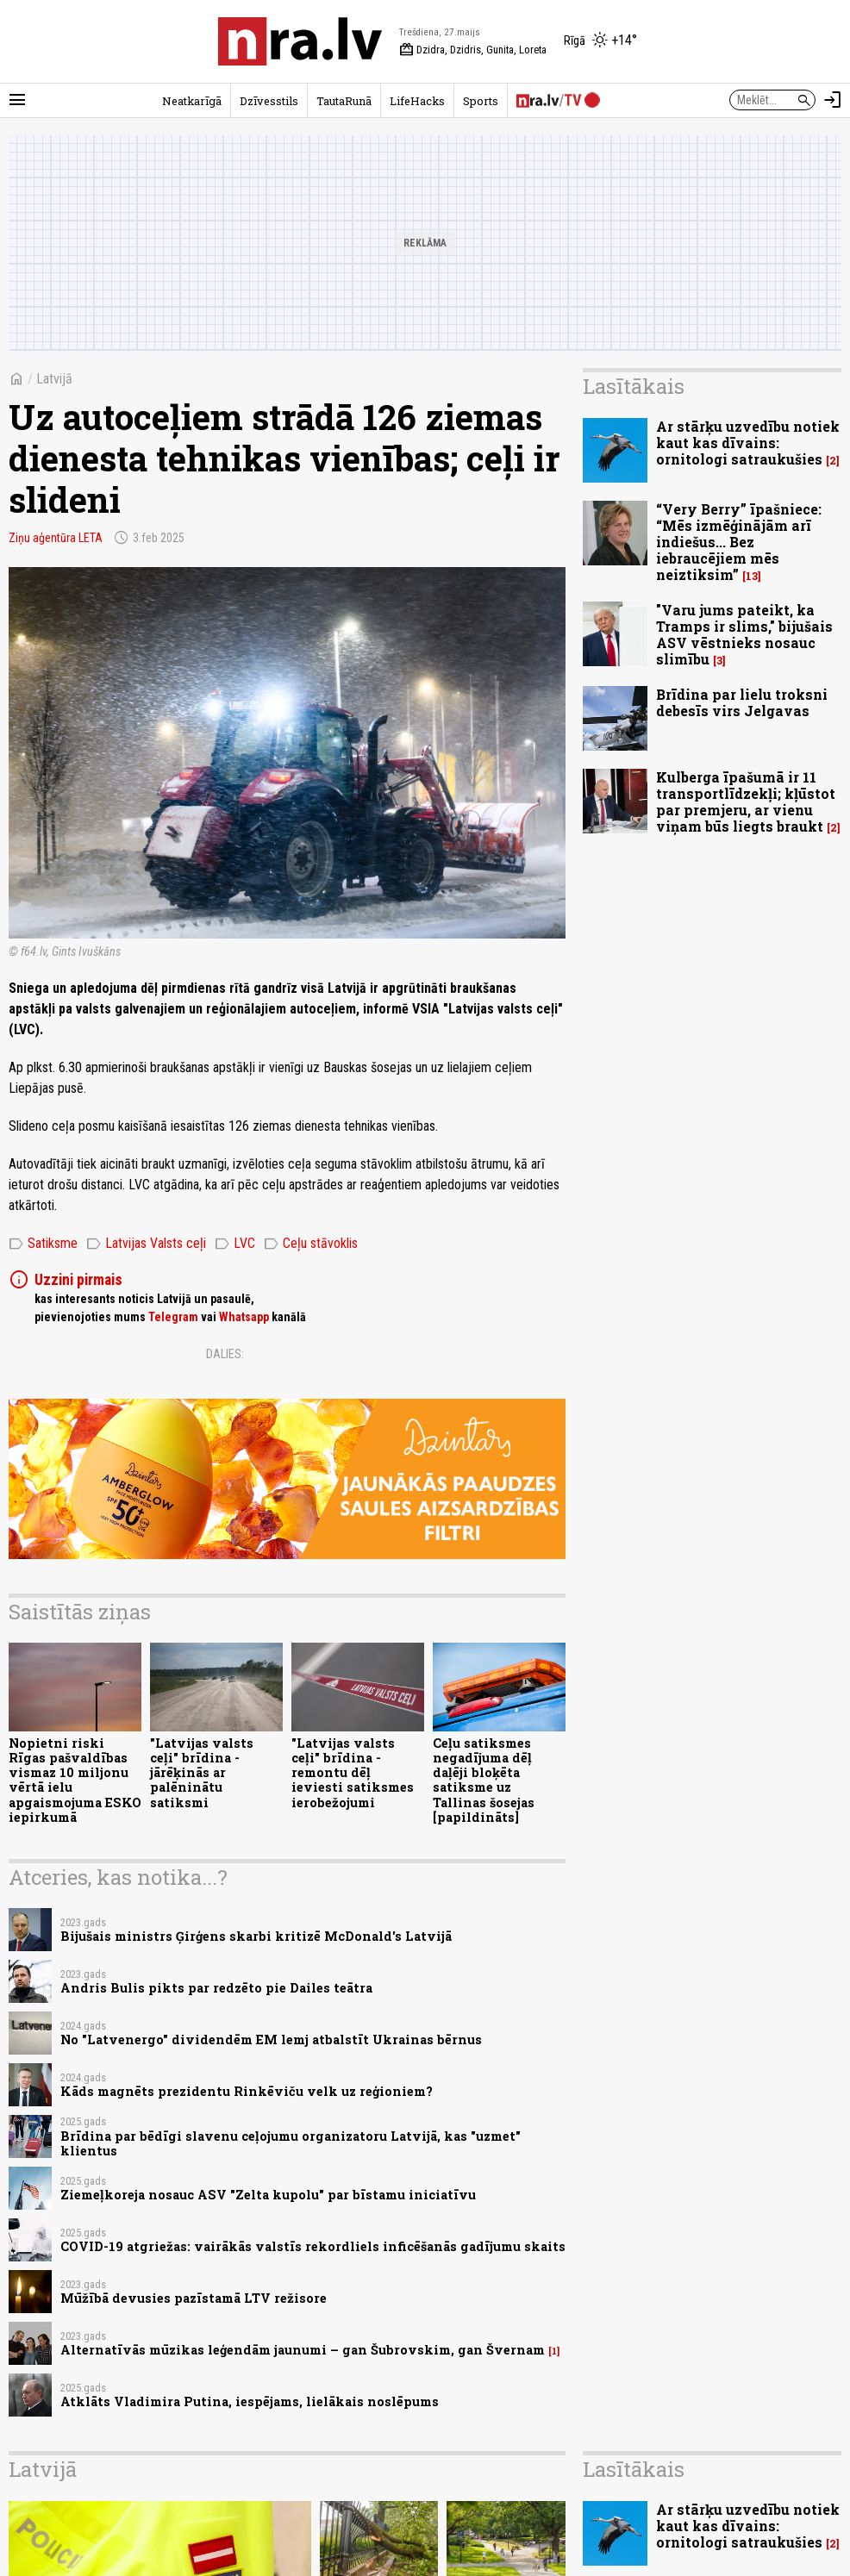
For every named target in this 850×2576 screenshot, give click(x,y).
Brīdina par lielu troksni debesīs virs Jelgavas (742, 702)
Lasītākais (633, 386)
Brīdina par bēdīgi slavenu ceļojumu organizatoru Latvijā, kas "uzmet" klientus (290, 2143)
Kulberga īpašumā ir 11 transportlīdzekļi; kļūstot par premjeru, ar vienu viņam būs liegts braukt (745, 802)
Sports (480, 101)
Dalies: (225, 1354)
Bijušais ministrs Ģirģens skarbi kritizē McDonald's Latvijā (256, 1936)
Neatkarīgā (192, 101)
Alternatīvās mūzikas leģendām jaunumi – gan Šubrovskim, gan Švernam (302, 2350)
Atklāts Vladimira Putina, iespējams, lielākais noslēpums (249, 2401)
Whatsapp (244, 1317)
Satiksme (43, 1243)
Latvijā (54, 379)
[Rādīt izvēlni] (17, 100)
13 (752, 576)
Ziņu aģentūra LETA (56, 538)
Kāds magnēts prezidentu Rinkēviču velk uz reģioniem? (246, 2091)
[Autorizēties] (833, 100)
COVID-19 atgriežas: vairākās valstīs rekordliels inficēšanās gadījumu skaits (313, 2246)
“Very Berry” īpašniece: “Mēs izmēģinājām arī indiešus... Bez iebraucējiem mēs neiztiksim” (739, 542)
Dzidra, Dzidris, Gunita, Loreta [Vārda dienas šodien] (473, 50)
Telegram (173, 1317)
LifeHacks (417, 101)
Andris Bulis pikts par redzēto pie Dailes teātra (216, 1988)
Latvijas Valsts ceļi (146, 1243)
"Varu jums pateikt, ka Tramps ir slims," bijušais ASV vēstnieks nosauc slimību (744, 635)
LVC (235, 1243)
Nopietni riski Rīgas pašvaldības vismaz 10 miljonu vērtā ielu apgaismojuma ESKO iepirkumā (75, 1780)
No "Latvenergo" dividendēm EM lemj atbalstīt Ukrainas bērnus (271, 2039)
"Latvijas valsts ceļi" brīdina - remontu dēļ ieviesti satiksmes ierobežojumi (352, 1773)
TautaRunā (344, 101)
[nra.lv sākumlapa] (300, 41)
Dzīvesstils (269, 101)
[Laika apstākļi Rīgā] (600, 41)
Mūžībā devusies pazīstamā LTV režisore (193, 2298)
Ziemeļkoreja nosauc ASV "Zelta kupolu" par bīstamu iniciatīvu (268, 2194)
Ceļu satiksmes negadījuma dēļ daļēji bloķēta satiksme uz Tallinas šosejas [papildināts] (483, 1780)
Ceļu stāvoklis (311, 1243)
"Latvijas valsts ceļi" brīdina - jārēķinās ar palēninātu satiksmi (201, 1773)
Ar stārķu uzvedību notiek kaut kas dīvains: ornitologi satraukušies (748, 442)
